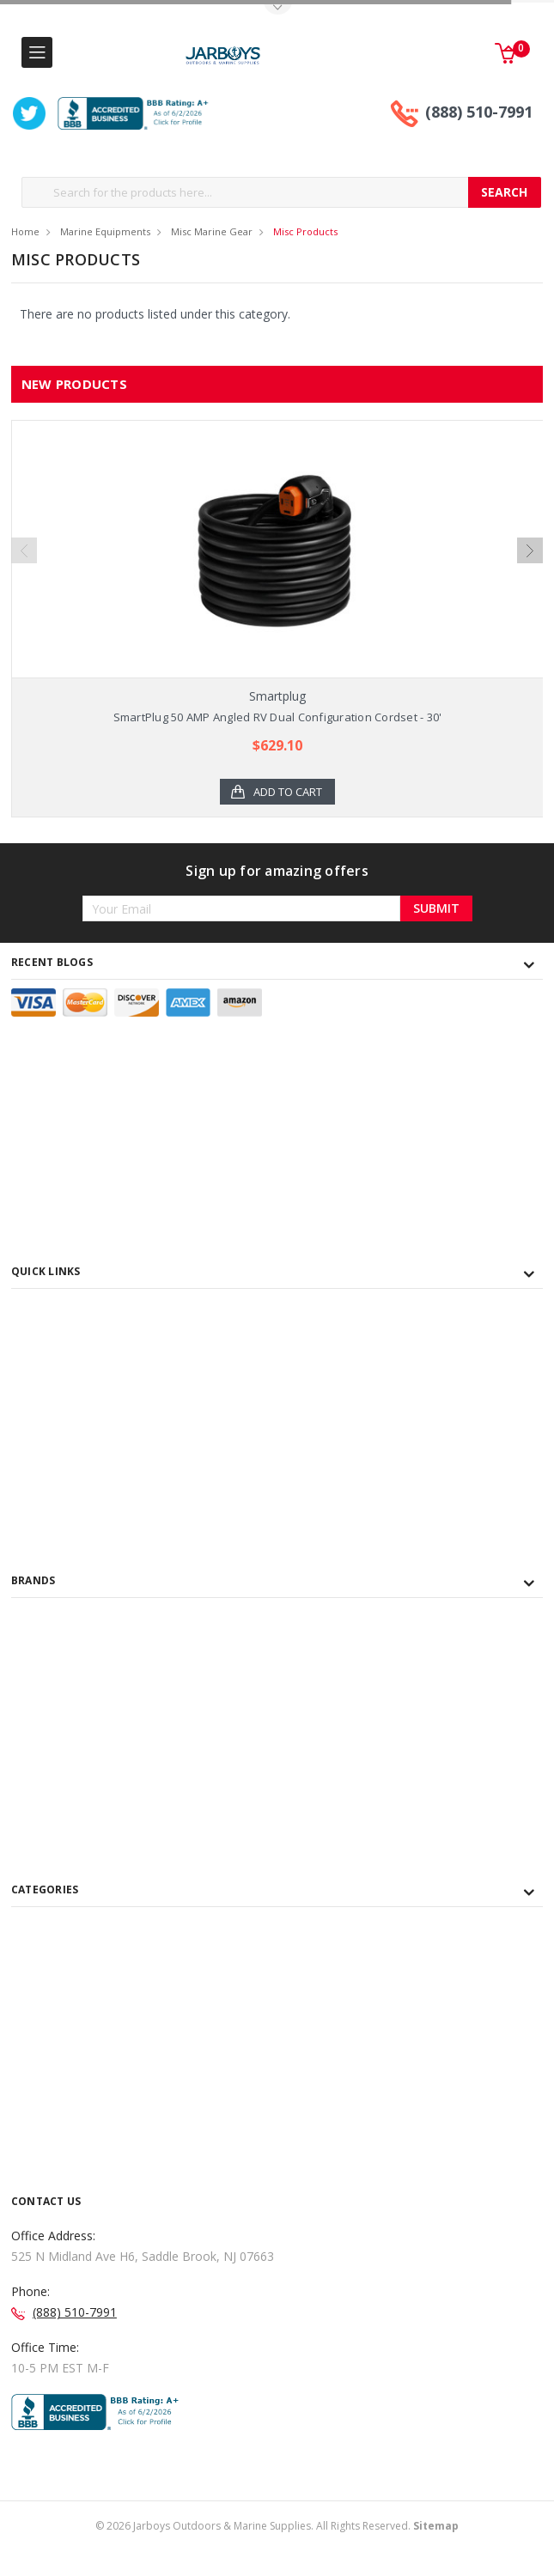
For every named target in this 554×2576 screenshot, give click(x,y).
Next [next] (530, 560)
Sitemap (436, 2559)
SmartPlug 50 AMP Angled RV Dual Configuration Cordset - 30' (277, 717)
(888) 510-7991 (479, 111)
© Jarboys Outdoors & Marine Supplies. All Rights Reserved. (277, 2559)
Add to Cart (287, 791)
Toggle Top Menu (277, 9)
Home (25, 231)
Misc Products (305, 231)
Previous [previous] (24, 560)
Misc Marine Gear (212, 231)
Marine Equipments (105, 231)
